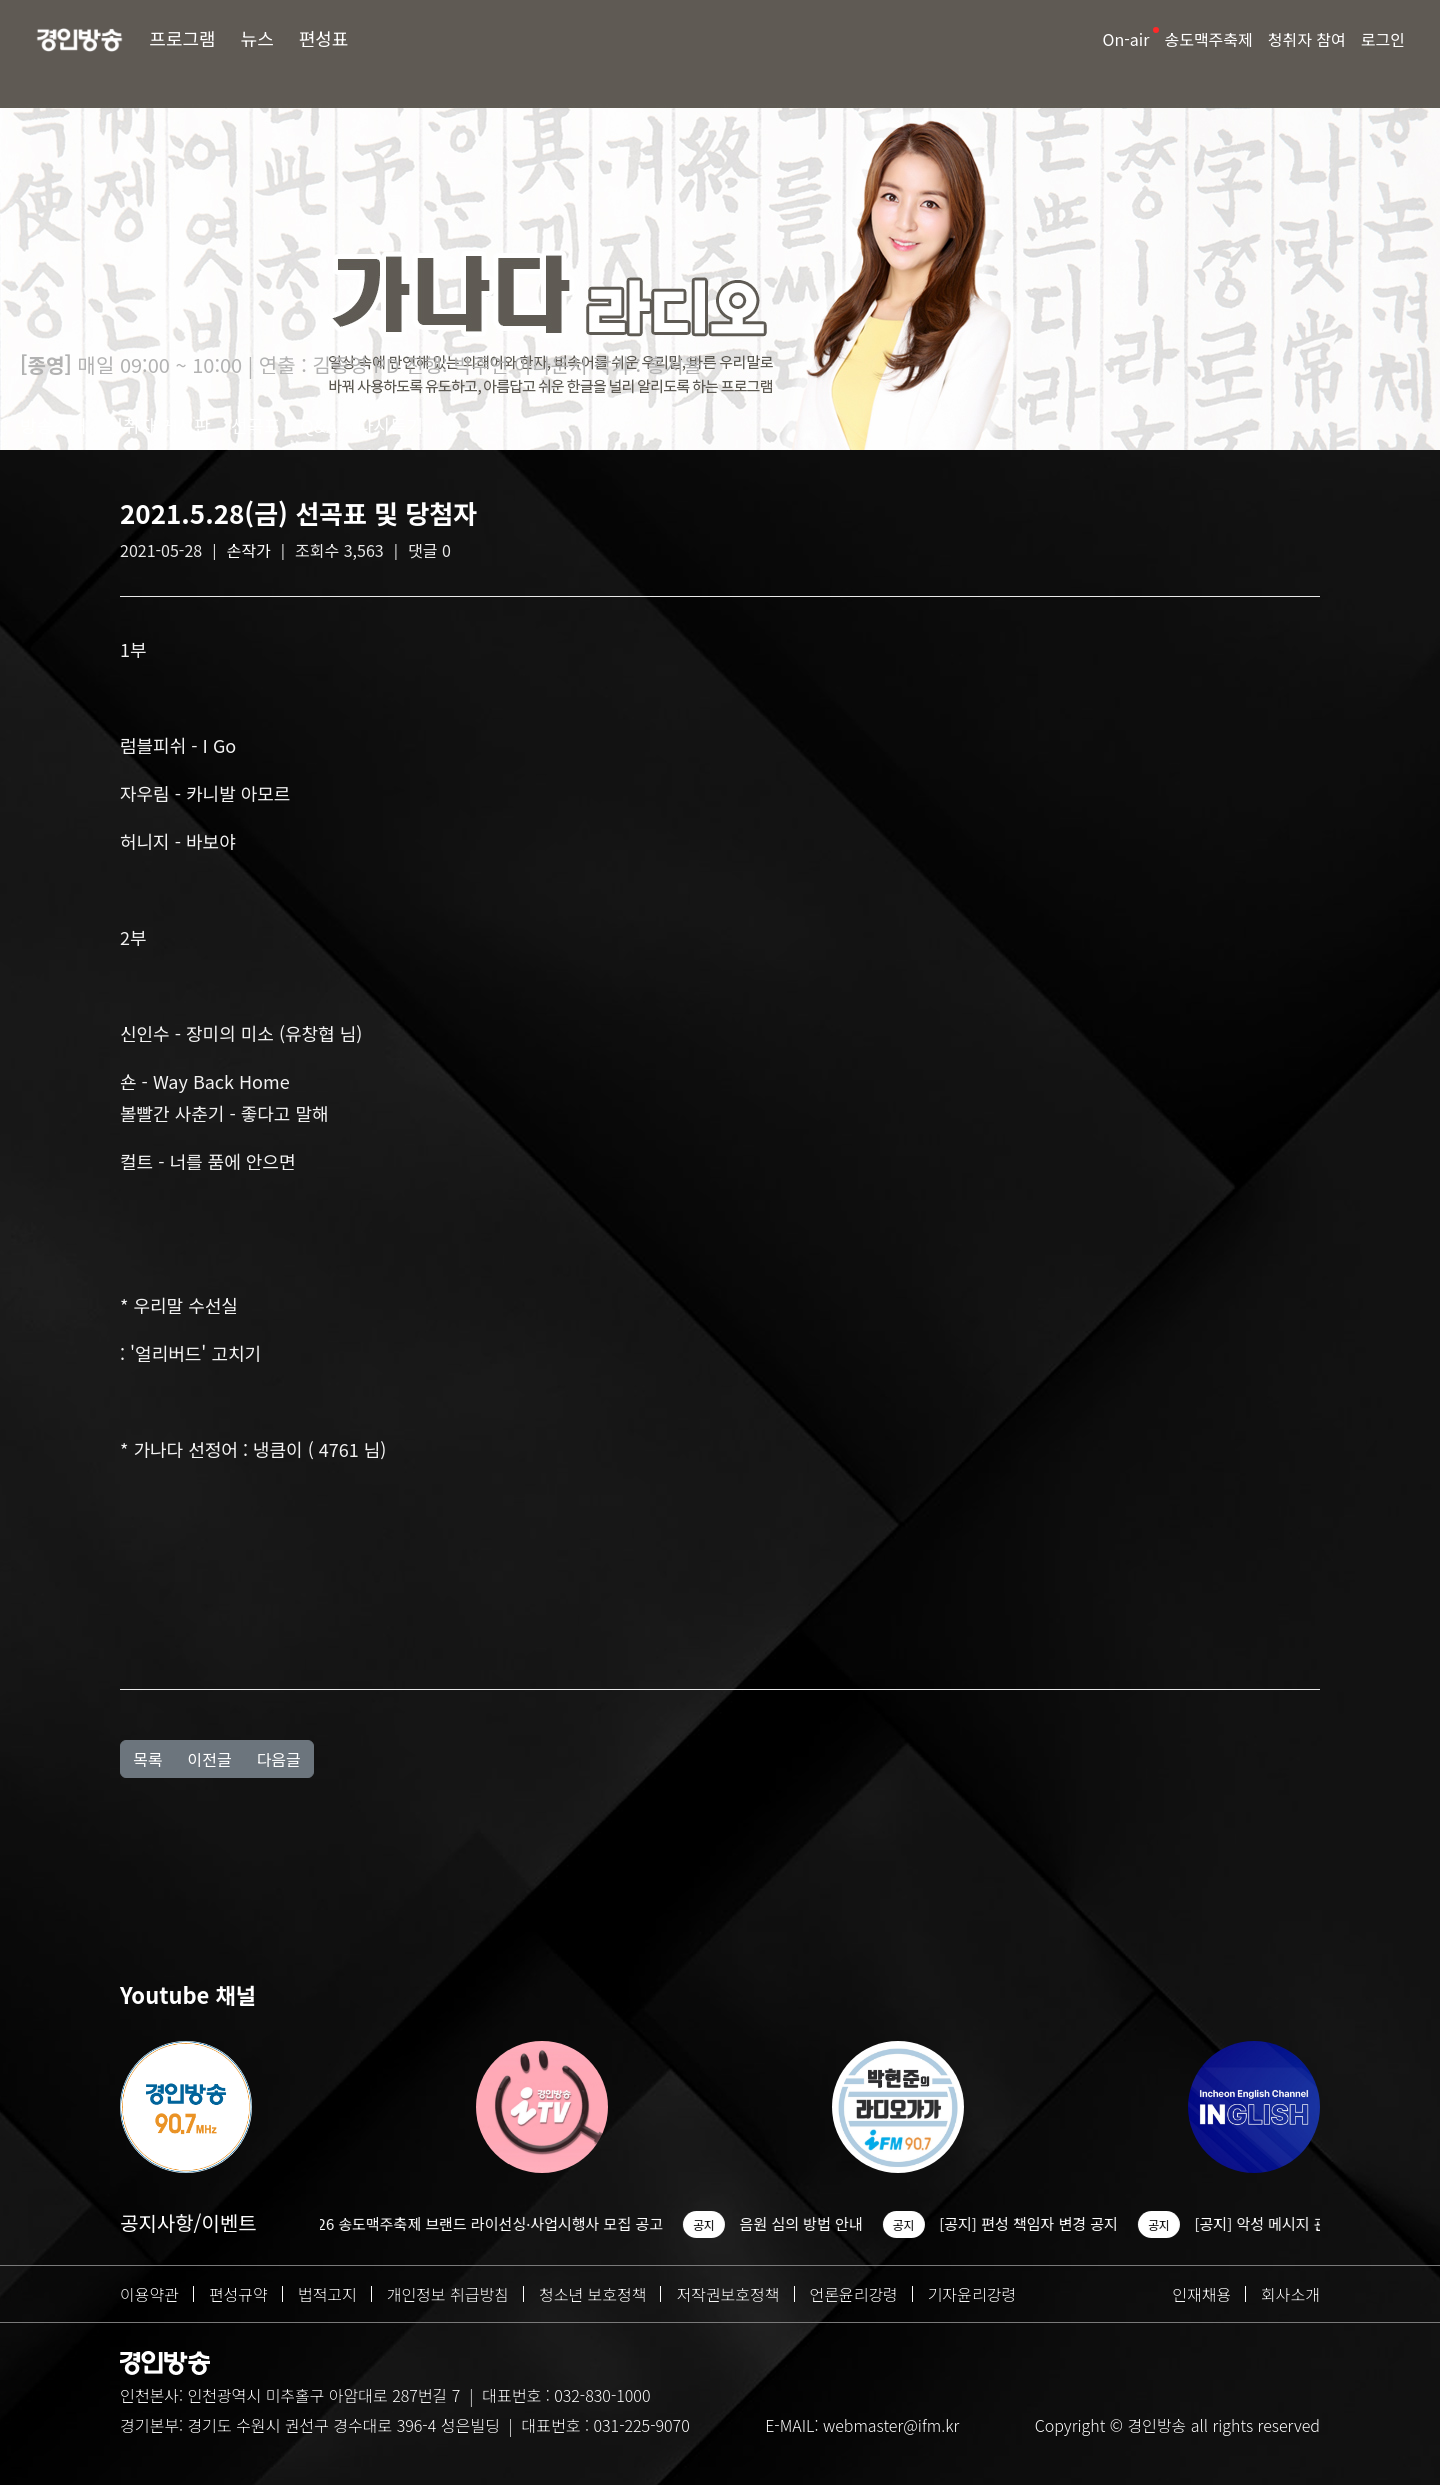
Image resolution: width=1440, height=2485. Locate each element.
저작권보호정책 (727, 2294)
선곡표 (256, 425)
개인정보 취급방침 (448, 2294)
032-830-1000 (602, 2395)
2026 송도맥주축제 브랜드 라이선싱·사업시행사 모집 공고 (496, 2223)
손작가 (249, 550)
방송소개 (53, 425)
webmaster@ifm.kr (891, 2425)
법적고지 (327, 2294)
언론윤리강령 (854, 2294)
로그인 (1383, 39)
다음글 (279, 1759)
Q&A (318, 425)
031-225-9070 (641, 2425)
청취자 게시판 (158, 425)
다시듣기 (390, 425)
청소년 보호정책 (593, 2294)
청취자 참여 (1307, 39)
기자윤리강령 (972, 2294)
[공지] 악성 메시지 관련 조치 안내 (1314, 2223)
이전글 (209, 1759)
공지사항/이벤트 (188, 2222)
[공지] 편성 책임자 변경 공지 (1043, 2223)
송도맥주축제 (1208, 39)
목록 (147, 1759)
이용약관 (149, 2294)
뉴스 (257, 38)
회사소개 (1290, 2294)
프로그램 (182, 38)
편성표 (324, 38)
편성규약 (238, 2294)
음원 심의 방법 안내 (815, 2223)
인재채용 (1201, 2294)
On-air (1126, 39)
